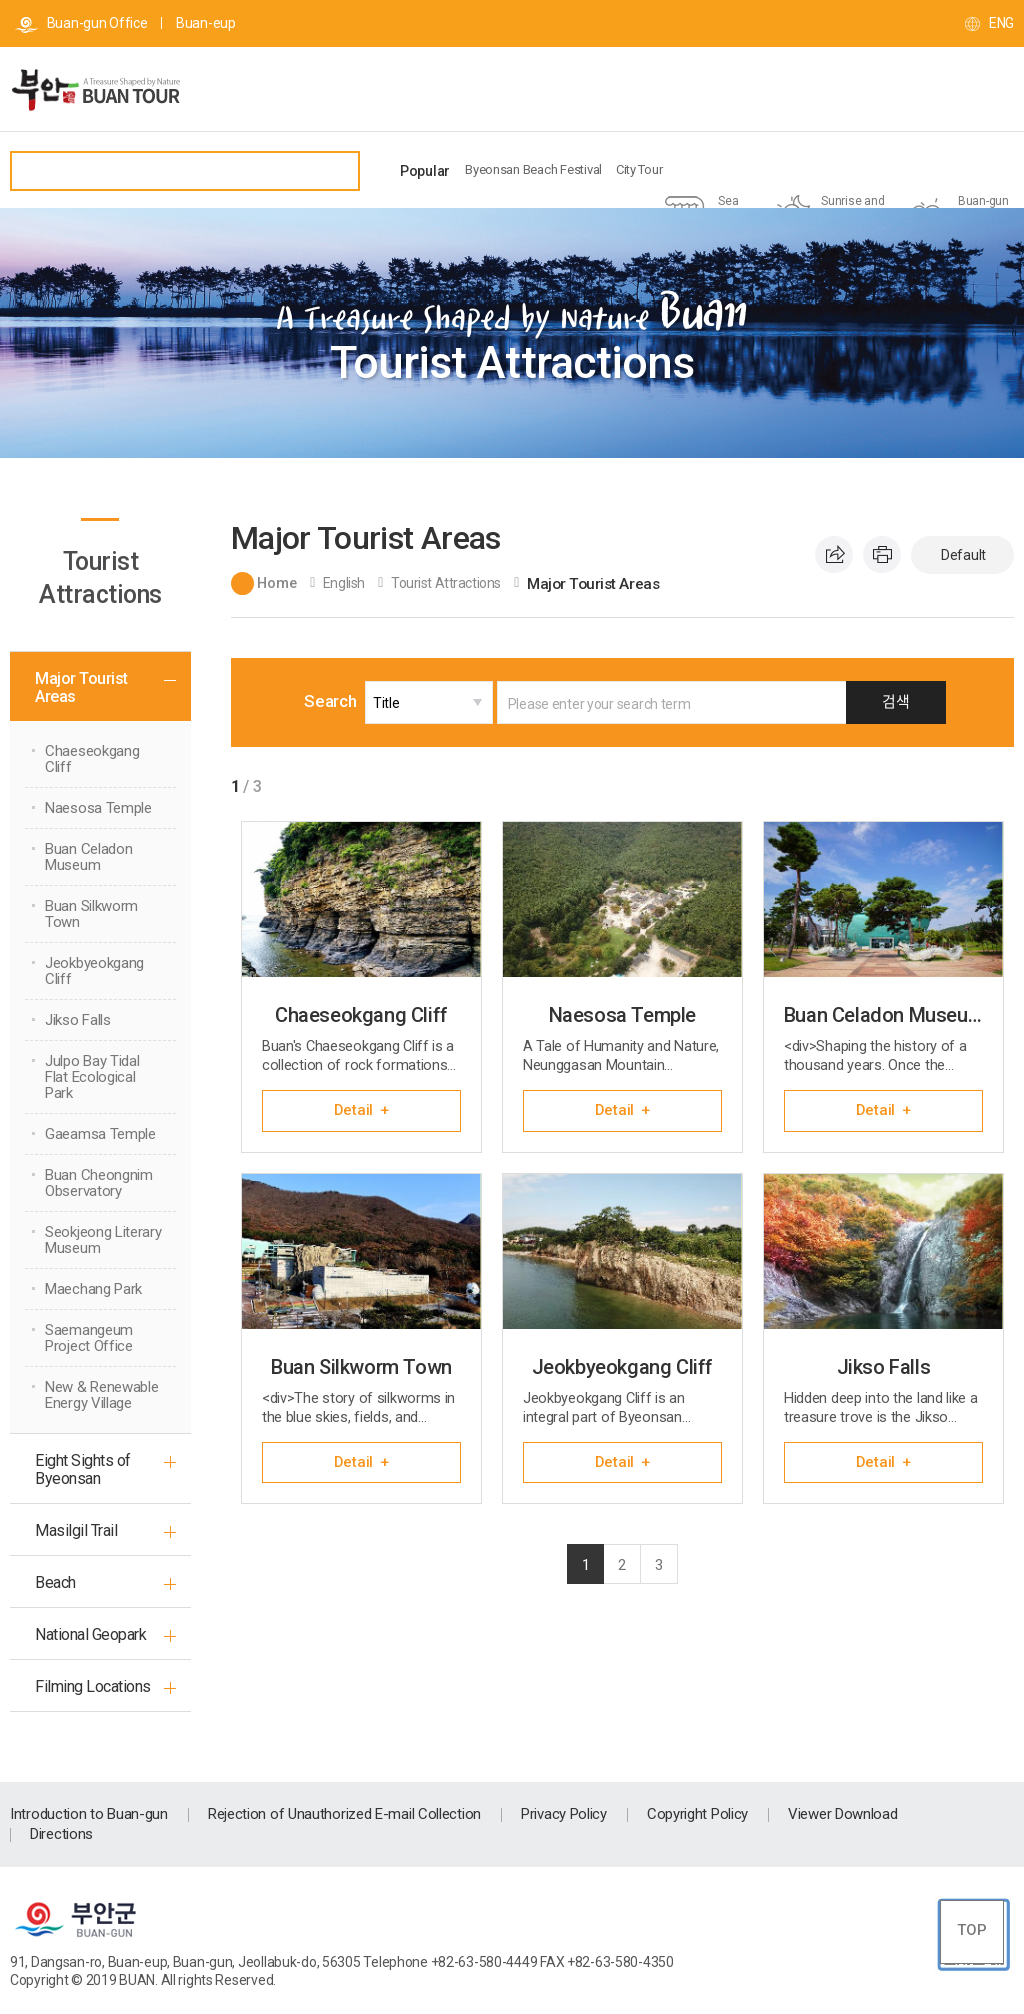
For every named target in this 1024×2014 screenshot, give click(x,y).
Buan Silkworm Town (91, 914)
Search (340, 701)
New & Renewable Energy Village (102, 1395)
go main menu (0, 0)
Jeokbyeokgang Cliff (94, 971)
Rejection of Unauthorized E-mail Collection (344, 1814)
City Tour (639, 169)
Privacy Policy (564, 1814)
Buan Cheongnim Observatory (99, 1183)
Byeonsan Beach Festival (533, 169)
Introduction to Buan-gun (89, 1814)
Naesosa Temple (98, 808)
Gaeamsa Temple (100, 1134)
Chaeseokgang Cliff (92, 759)
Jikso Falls (78, 1020)
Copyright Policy (697, 1814)
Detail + (361, 1110)
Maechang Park (93, 1289)
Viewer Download (843, 1814)
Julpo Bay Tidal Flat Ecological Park (92, 1077)
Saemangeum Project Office (89, 1338)
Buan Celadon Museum (88, 857)
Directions (61, 1834)
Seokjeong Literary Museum (103, 1240)
